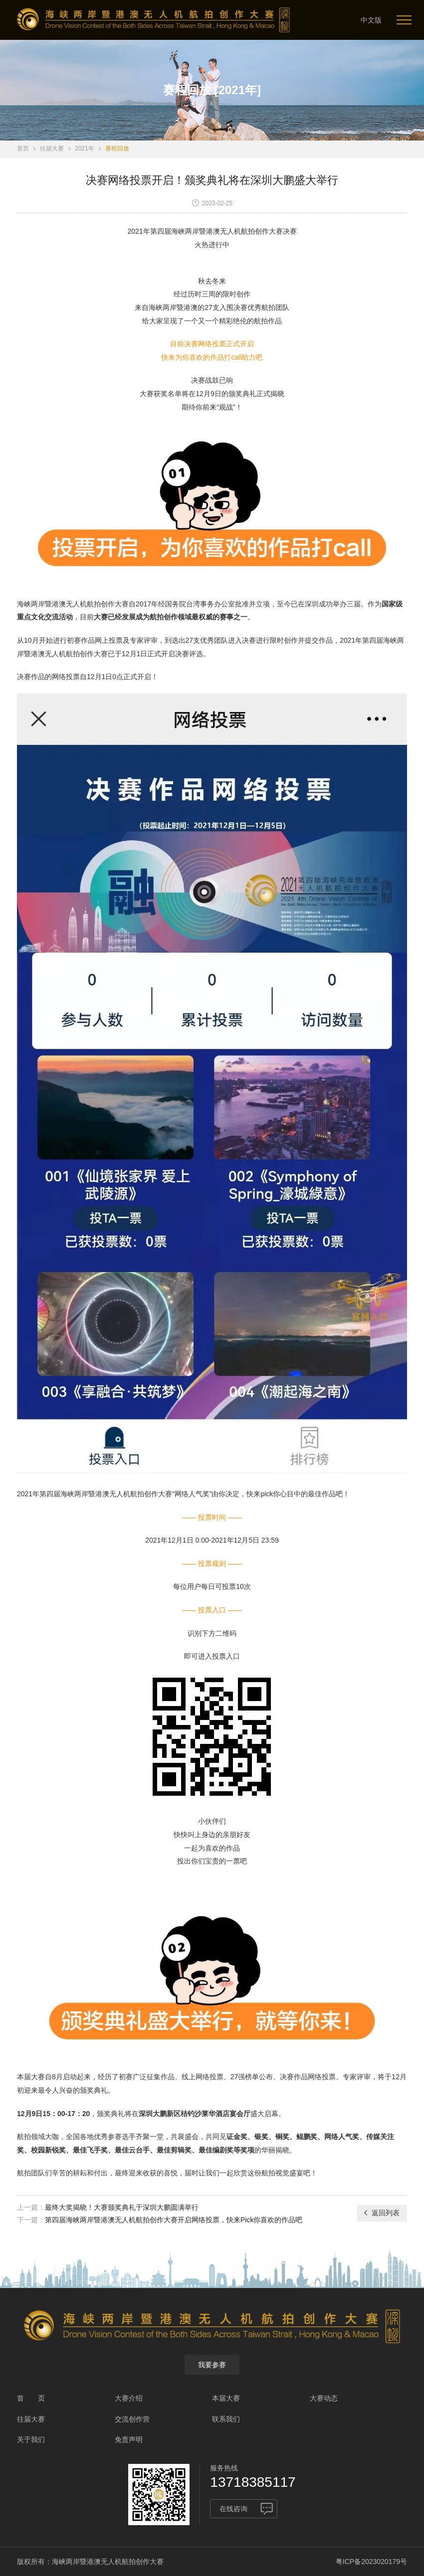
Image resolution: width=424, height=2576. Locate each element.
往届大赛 (52, 148)
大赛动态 (324, 2398)
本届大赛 (226, 2398)
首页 (23, 148)
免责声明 (129, 2439)
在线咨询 (233, 2509)
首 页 (31, 2398)
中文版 (371, 20)
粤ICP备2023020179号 (371, 2562)
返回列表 (381, 2213)
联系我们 (226, 2419)
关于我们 (31, 2439)
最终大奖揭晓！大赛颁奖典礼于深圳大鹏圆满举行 (122, 2207)
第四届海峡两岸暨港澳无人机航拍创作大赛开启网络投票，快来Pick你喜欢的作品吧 (173, 2220)
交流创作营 (132, 2419)
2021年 (84, 148)
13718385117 (252, 2482)
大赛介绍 (129, 2398)
